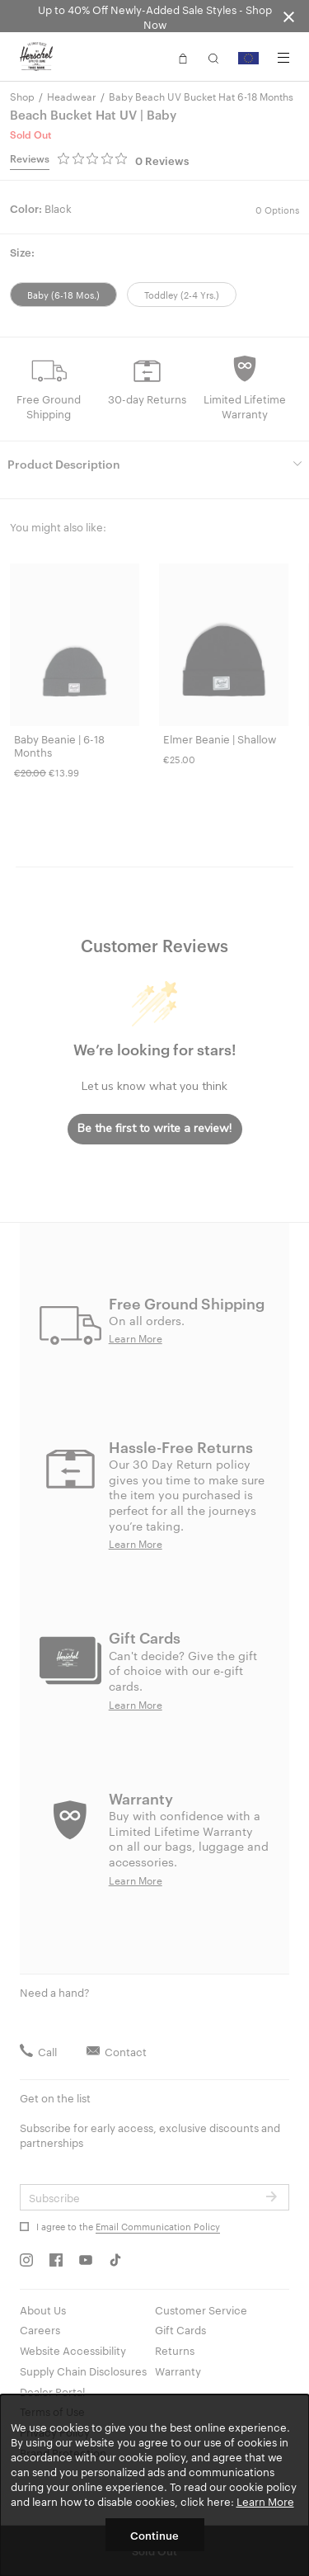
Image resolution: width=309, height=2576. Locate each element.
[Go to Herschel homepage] (36, 56)
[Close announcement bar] (289, 16)
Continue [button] (154, 2534)
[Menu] (283, 58)
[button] (183, 57)
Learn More (265, 2500)
